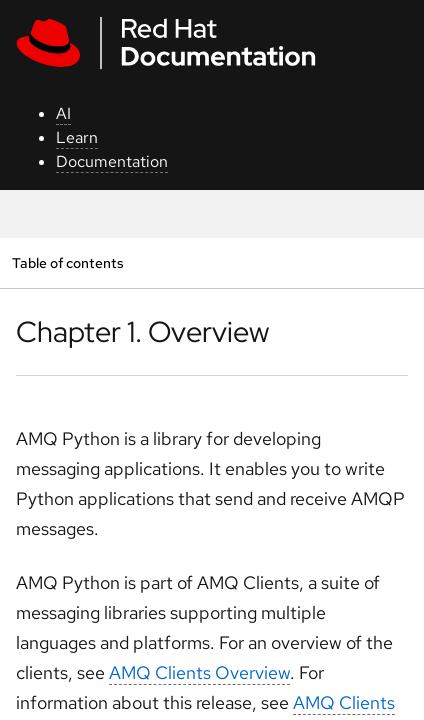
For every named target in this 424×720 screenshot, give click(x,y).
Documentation (112, 161)
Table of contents (67, 262)
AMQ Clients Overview (199, 672)
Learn (77, 137)
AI (63, 113)
